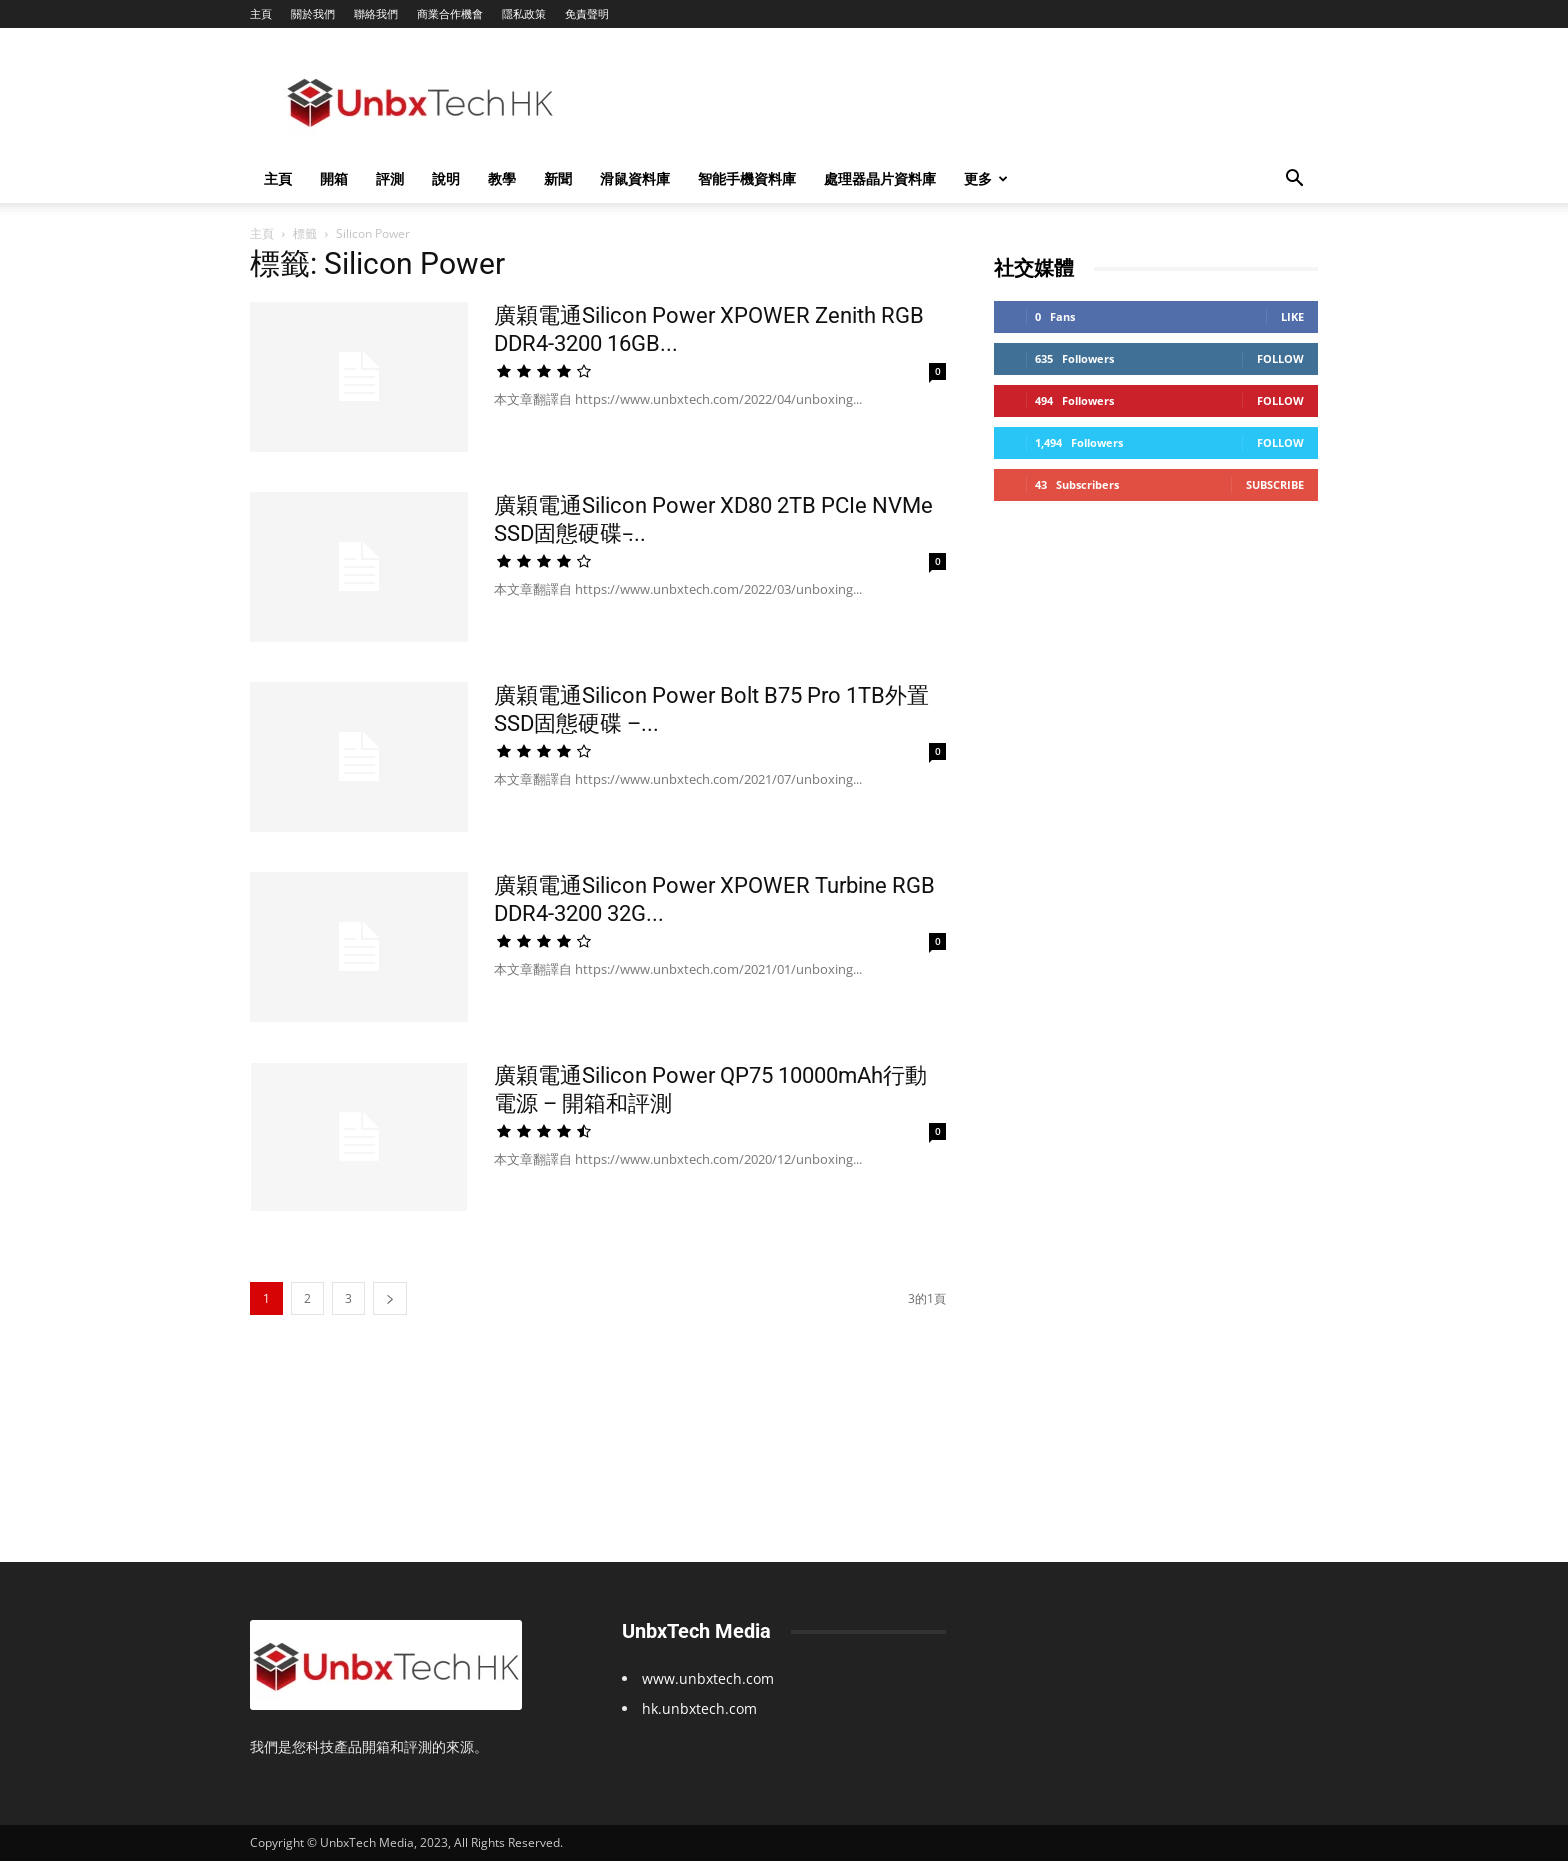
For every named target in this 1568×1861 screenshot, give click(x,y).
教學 (502, 178)
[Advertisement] (954, 101)
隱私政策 (524, 13)
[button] (1294, 180)
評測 (390, 178)
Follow (1280, 358)
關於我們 (313, 13)
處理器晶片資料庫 (880, 178)
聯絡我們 (376, 13)
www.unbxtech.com (708, 1678)
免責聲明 (587, 13)
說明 (446, 178)
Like (1292, 316)
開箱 (334, 178)
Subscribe (1275, 484)
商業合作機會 (450, 13)
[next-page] (390, 1298)
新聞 (558, 178)
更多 (986, 178)
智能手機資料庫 (747, 178)
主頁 (261, 13)
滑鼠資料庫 (635, 178)
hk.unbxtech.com (699, 1708)
